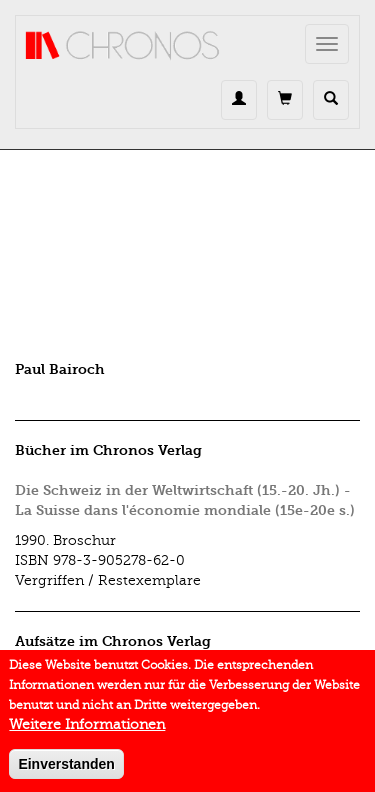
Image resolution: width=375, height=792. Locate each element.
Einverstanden (66, 771)
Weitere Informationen (87, 731)
